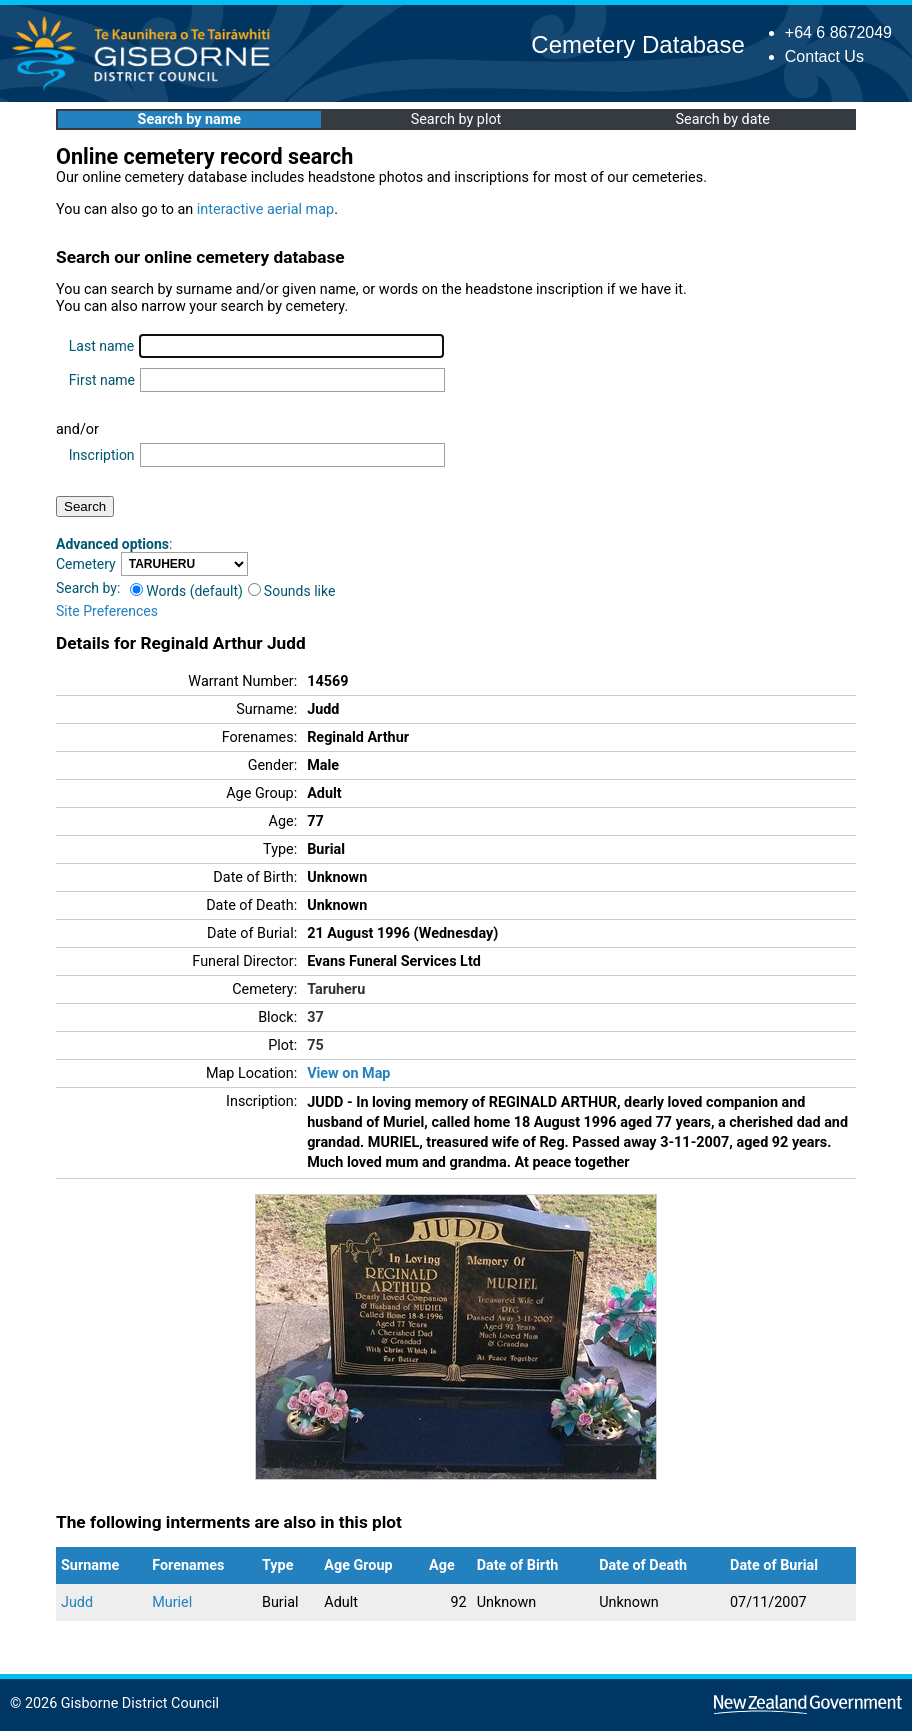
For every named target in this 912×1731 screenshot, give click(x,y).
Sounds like (292, 591)
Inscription (102, 455)
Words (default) (186, 591)
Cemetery (86, 564)
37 (315, 1017)
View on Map (348, 1073)
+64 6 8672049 (838, 32)
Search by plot (456, 119)
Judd (77, 1602)
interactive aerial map (265, 209)
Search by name (189, 119)
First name (102, 380)
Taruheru (336, 989)
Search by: (88, 588)
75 (315, 1045)
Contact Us (824, 56)
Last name (101, 346)
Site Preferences (107, 611)
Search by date (722, 119)
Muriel (172, 1602)
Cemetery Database (637, 44)
